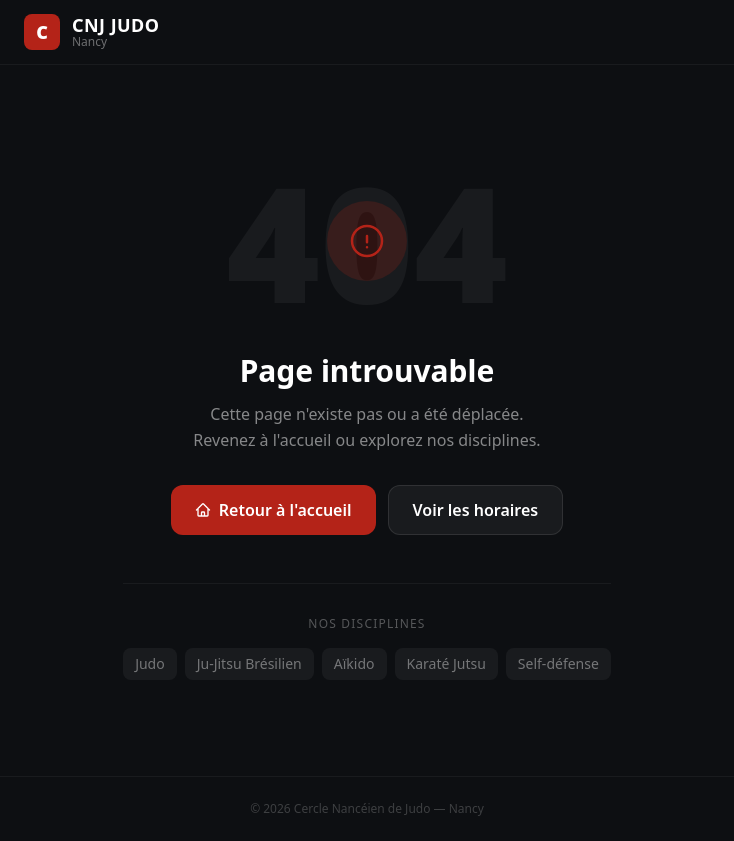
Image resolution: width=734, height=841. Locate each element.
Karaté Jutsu (446, 663)
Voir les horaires (476, 510)
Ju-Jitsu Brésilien (249, 663)
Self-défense (558, 663)
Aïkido (354, 663)
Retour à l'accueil (273, 510)
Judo (150, 663)
